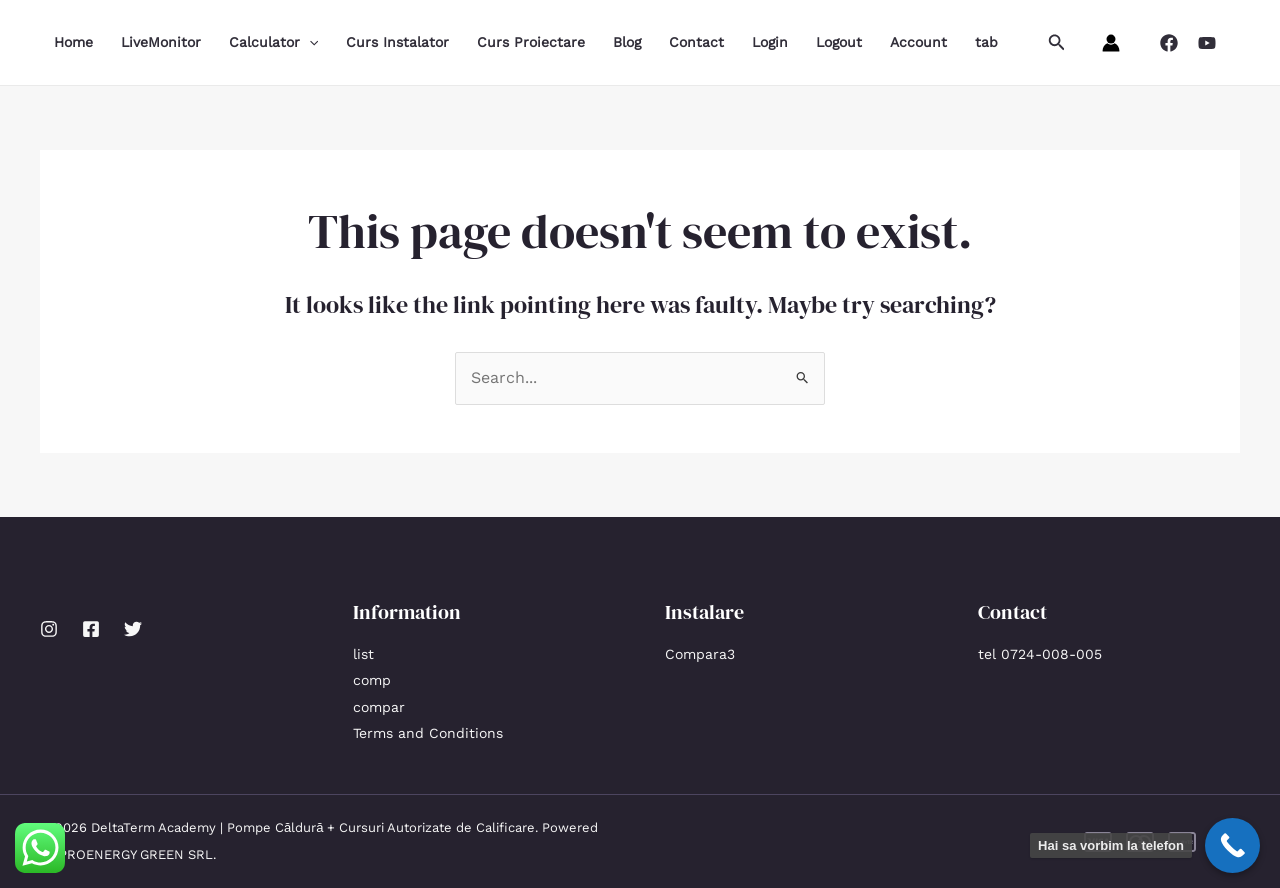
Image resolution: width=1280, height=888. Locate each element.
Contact (696, 42)
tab (986, 42)
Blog (627, 42)
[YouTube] (1207, 43)
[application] (309, 42)
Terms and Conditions (428, 733)
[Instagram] (49, 629)
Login (770, 42)
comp (372, 680)
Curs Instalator (397, 42)
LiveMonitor (161, 42)
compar (379, 707)
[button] (1057, 42)
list (363, 654)
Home (73, 42)
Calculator (273, 42)
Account (918, 42)
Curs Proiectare (531, 42)
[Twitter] (133, 629)
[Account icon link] (1111, 43)
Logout (839, 42)
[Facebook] (1169, 43)
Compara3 (700, 654)
